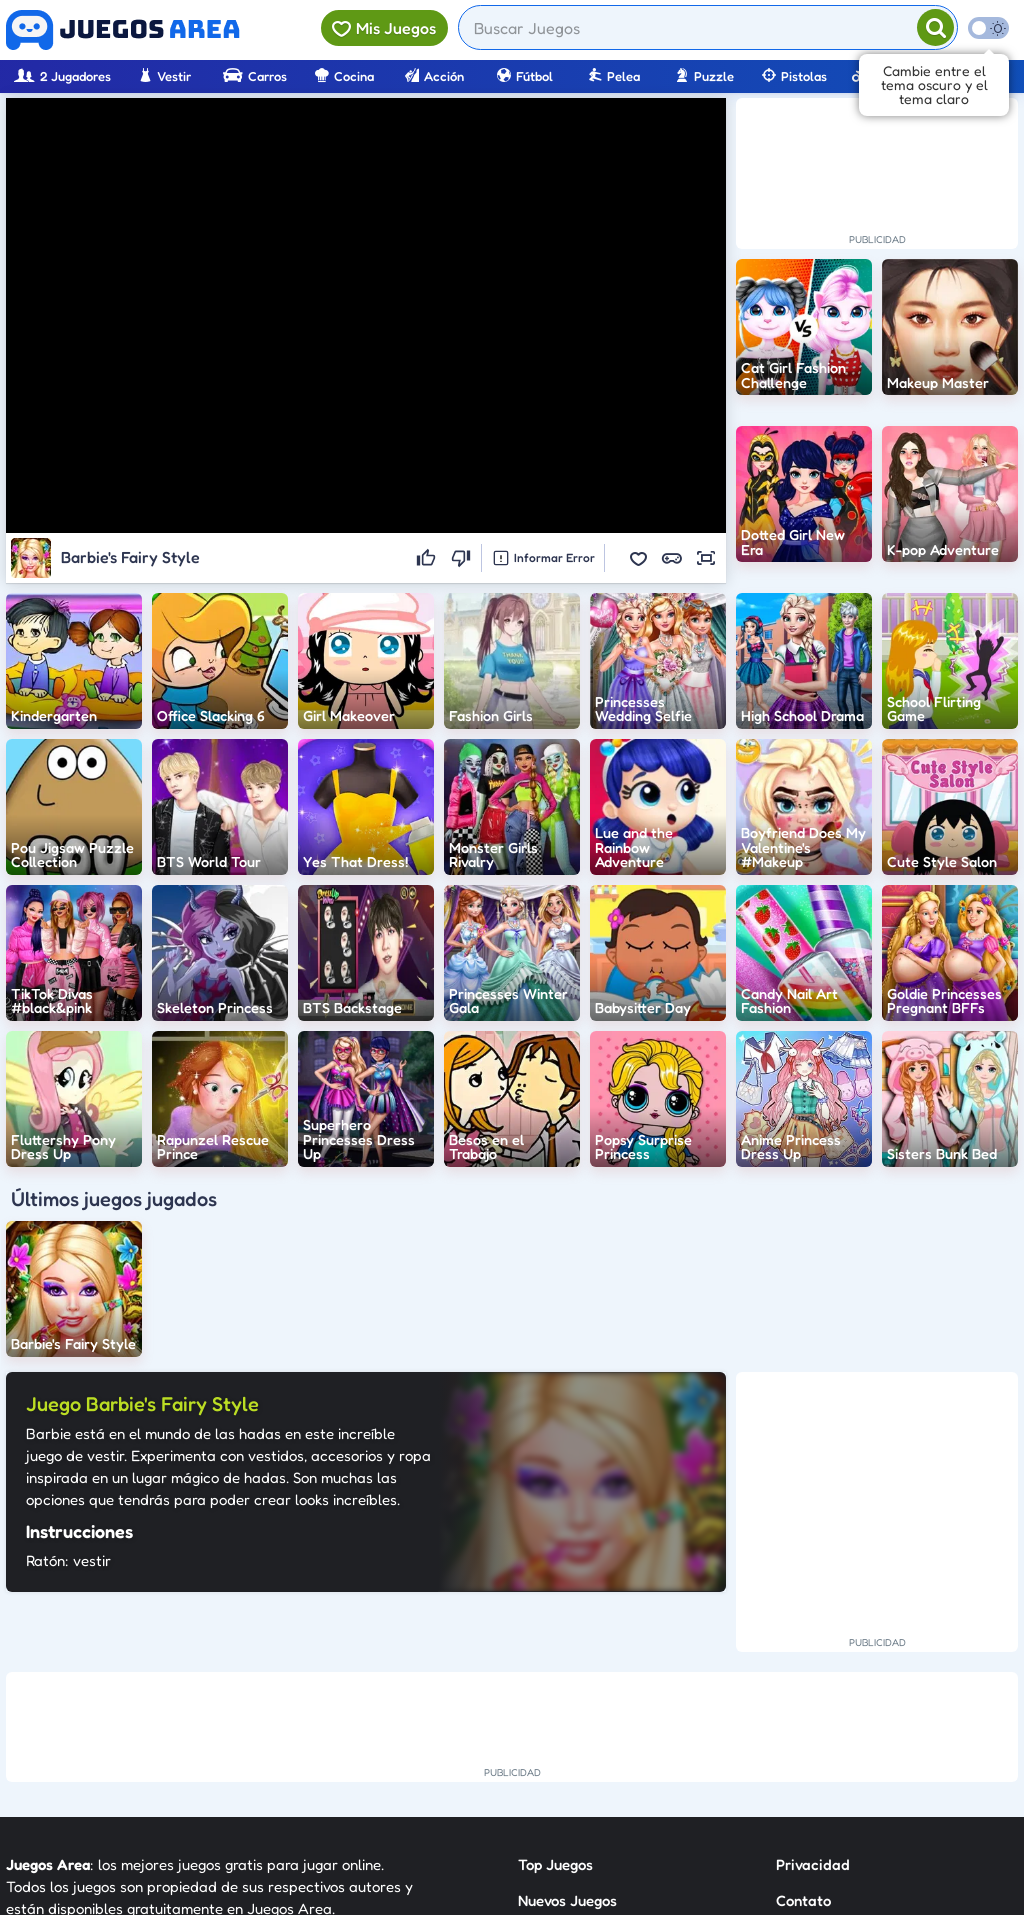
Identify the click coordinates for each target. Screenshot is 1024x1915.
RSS (788, 1741)
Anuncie (803, 1777)
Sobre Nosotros (569, 1777)
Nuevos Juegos (567, 1705)
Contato (803, 1705)
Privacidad (813, 1669)
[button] (638, 558)
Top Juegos (555, 1669)
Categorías (555, 1741)
